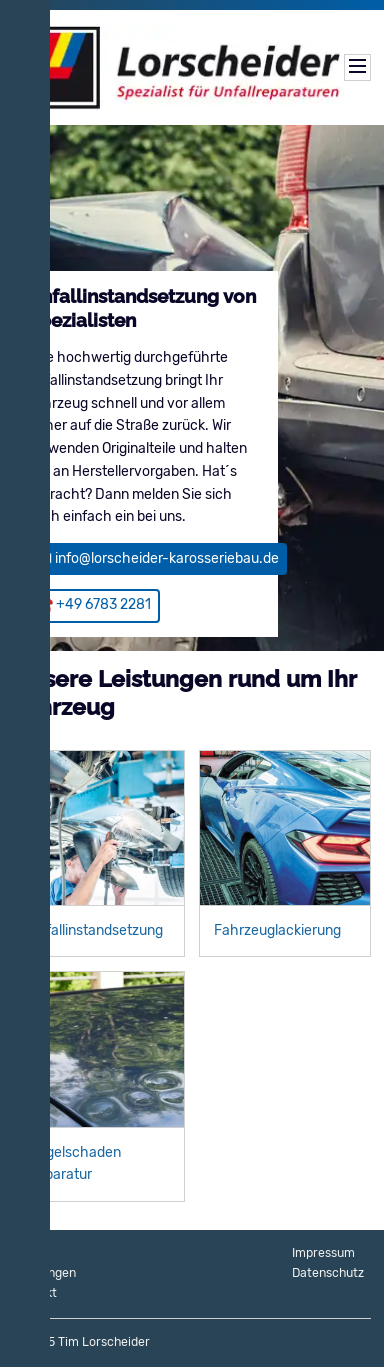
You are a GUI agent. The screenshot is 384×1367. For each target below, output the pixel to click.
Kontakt (35, 1293)
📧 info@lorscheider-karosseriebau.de (157, 558)
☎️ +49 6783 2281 (93, 604)
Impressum (323, 1253)
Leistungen (44, 1273)
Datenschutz (328, 1273)
